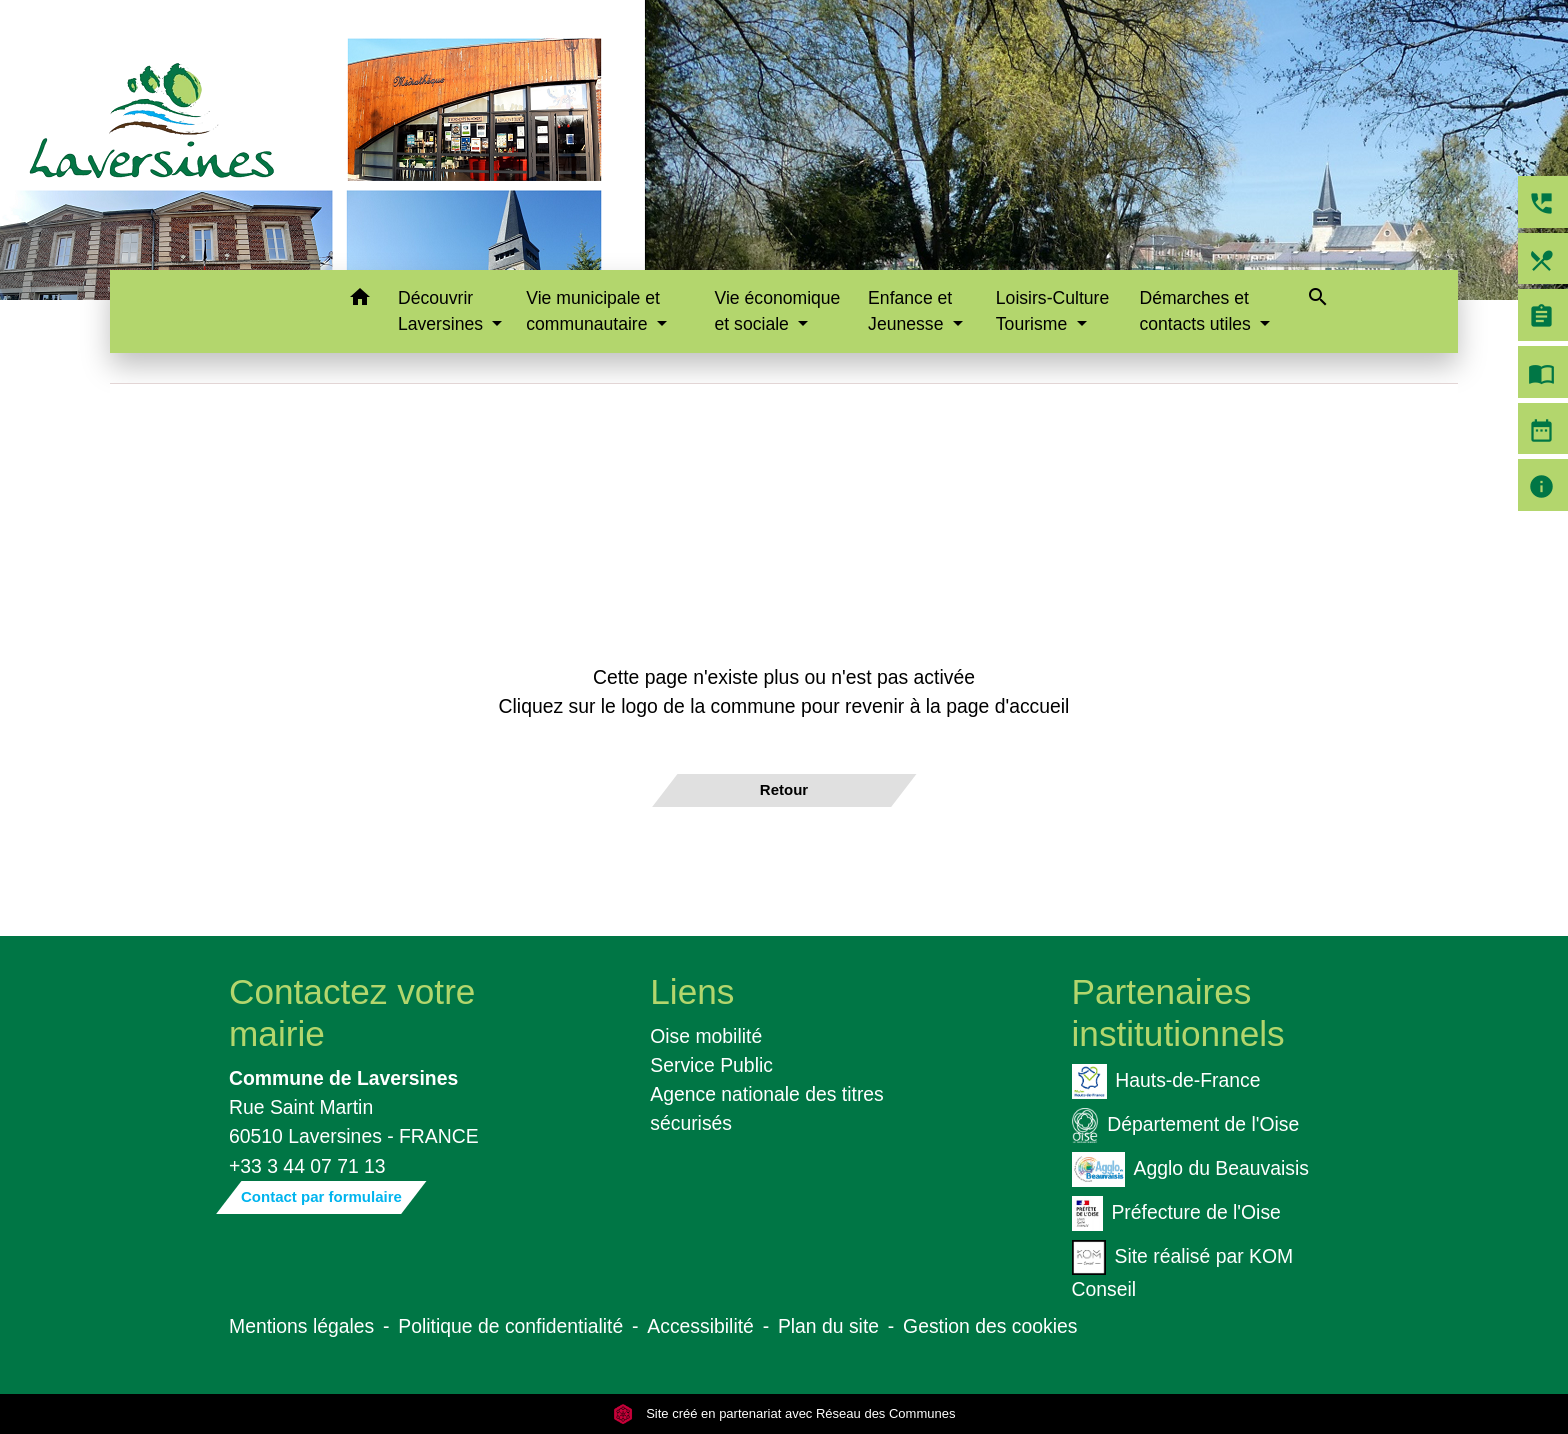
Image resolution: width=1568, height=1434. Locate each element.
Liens (692, 991)
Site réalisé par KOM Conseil (1183, 1270)
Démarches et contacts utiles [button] (1197, 311)
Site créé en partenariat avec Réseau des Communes (784, 1413)
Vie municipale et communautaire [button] (593, 311)
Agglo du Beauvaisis (1190, 1169)
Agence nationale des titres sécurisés (767, 1108)
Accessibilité (700, 1326)
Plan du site (828, 1326)
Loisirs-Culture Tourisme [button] (1052, 311)
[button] (359, 300)
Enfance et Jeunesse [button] (910, 311)
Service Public (711, 1065)
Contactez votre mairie (352, 1012)
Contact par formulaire (321, 1196)
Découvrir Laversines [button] (443, 311)
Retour (784, 789)
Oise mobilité (706, 1036)
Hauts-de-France (1166, 1081)
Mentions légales (301, 1326)
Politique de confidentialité (510, 1326)
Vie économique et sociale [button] (778, 311)
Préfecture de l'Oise (1176, 1213)
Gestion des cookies (990, 1326)
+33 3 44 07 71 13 (307, 1166)
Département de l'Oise (1186, 1125)
